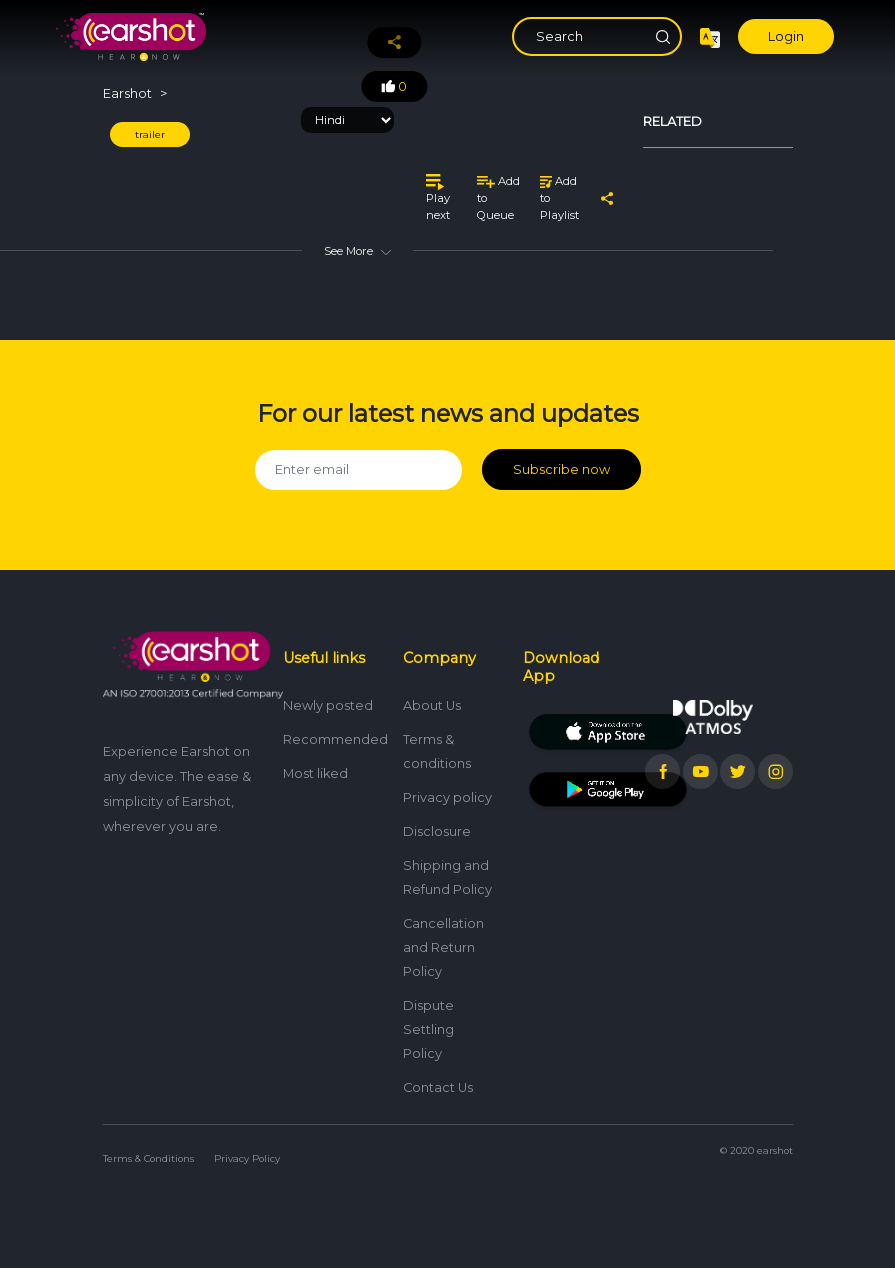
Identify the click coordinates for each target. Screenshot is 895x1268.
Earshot (127, 93)
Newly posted (328, 704)
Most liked (315, 772)
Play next (438, 197)
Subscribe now (561, 469)
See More (357, 251)
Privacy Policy (247, 1157)
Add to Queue (498, 198)
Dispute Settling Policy (428, 1028)
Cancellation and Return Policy (443, 946)
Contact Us (438, 1086)
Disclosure (437, 830)
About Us (432, 704)
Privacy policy (447, 796)
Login (786, 36)
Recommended (335, 738)
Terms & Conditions (148, 1157)
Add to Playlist (559, 198)
